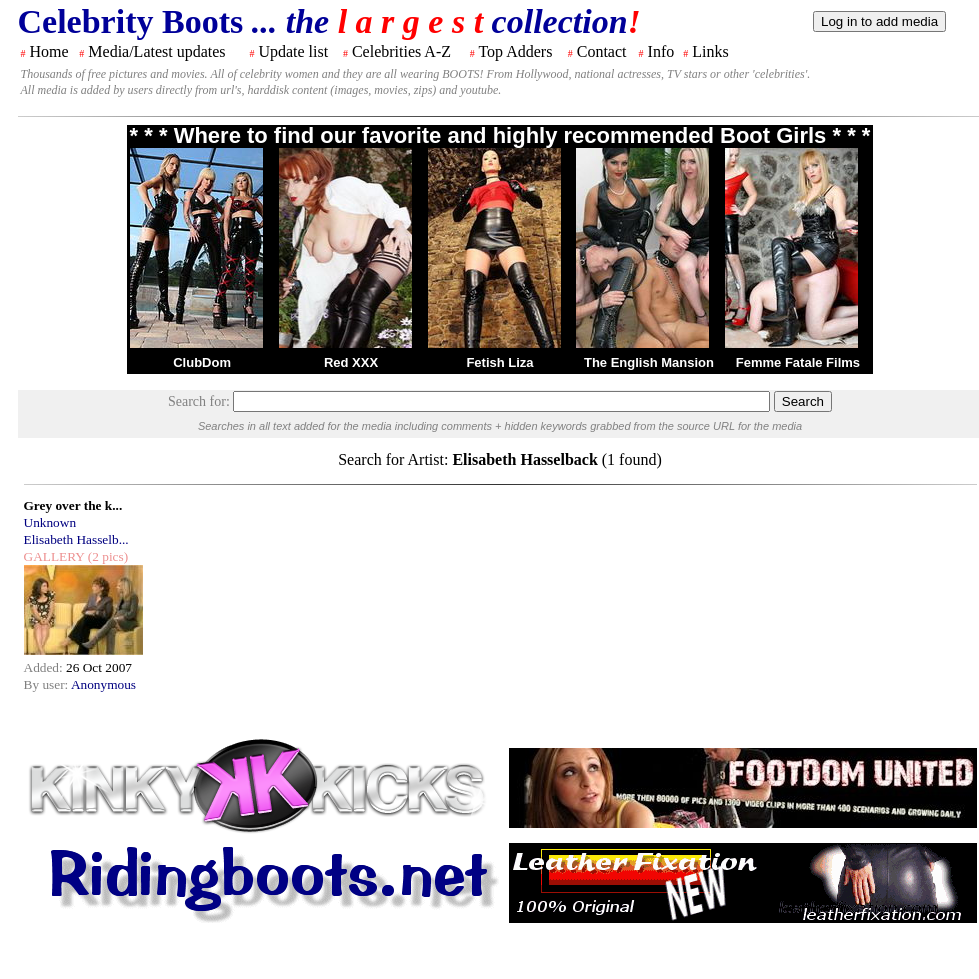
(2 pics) (106, 556)
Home (49, 51)
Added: (45, 667)
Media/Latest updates (156, 51)
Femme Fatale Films (798, 362)
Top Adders (515, 51)
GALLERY (54, 556)
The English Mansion (649, 362)
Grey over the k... (73, 505)
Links (710, 51)
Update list (293, 51)
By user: (47, 684)
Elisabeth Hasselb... (76, 539)
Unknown (50, 522)
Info (661, 51)
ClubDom (202, 362)
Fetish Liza (499, 362)
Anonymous (103, 684)
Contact (602, 51)
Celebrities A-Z (401, 51)
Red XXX (351, 362)
